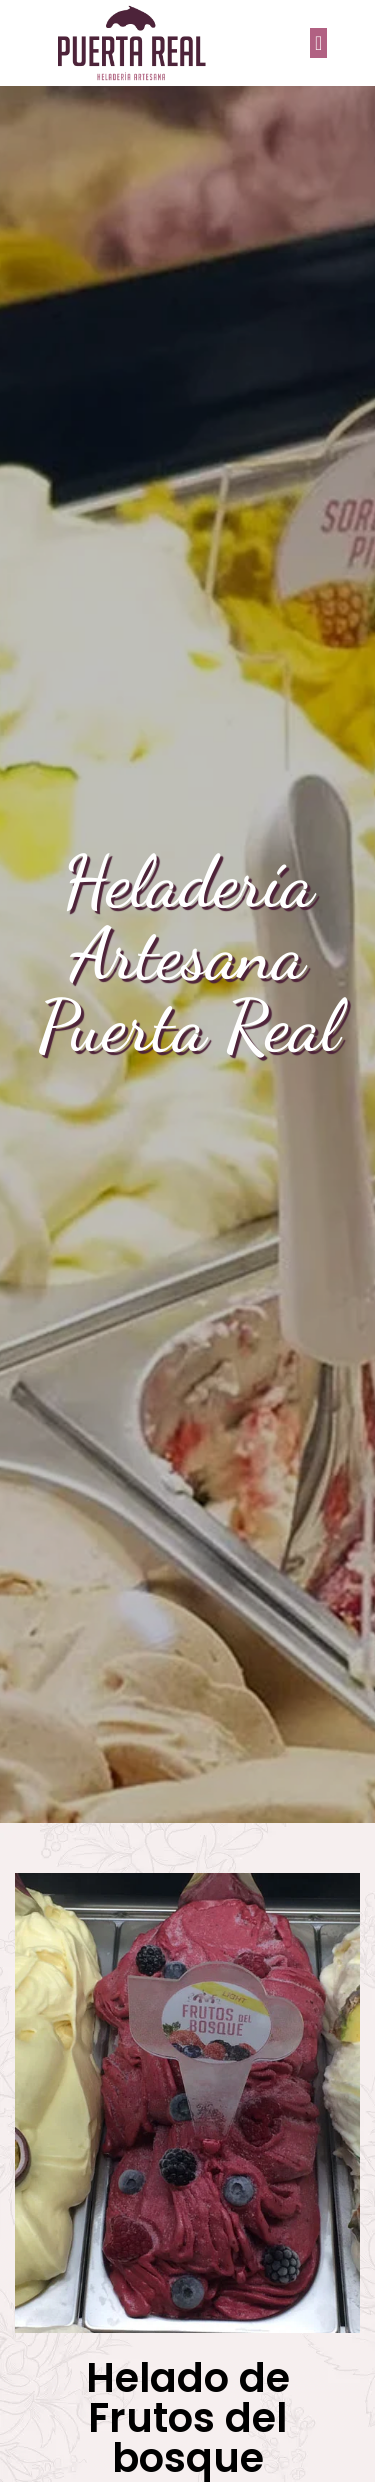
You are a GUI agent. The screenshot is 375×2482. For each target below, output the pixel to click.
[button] (318, 43)
